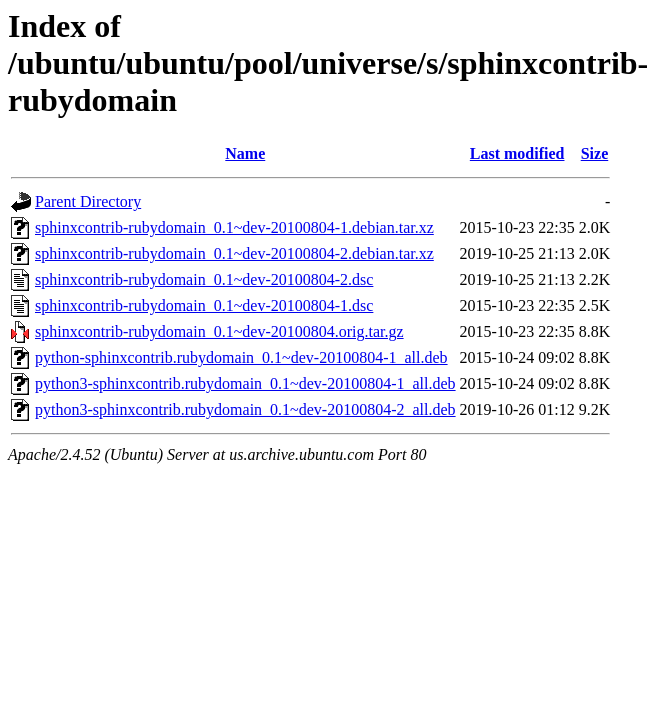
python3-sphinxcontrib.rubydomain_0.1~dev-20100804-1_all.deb (245, 383)
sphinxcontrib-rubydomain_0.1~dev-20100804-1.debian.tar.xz (234, 227)
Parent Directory (88, 201)
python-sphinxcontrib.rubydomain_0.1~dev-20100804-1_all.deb (241, 357)
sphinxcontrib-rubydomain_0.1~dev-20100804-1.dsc (204, 305)
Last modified (517, 153)
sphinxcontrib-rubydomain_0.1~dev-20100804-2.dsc (204, 279)
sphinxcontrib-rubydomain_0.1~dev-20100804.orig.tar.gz (219, 331)
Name (245, 153)
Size (595, 153)
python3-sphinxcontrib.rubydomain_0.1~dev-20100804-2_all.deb (245, 409)
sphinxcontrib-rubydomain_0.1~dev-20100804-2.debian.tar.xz (234, 253)
